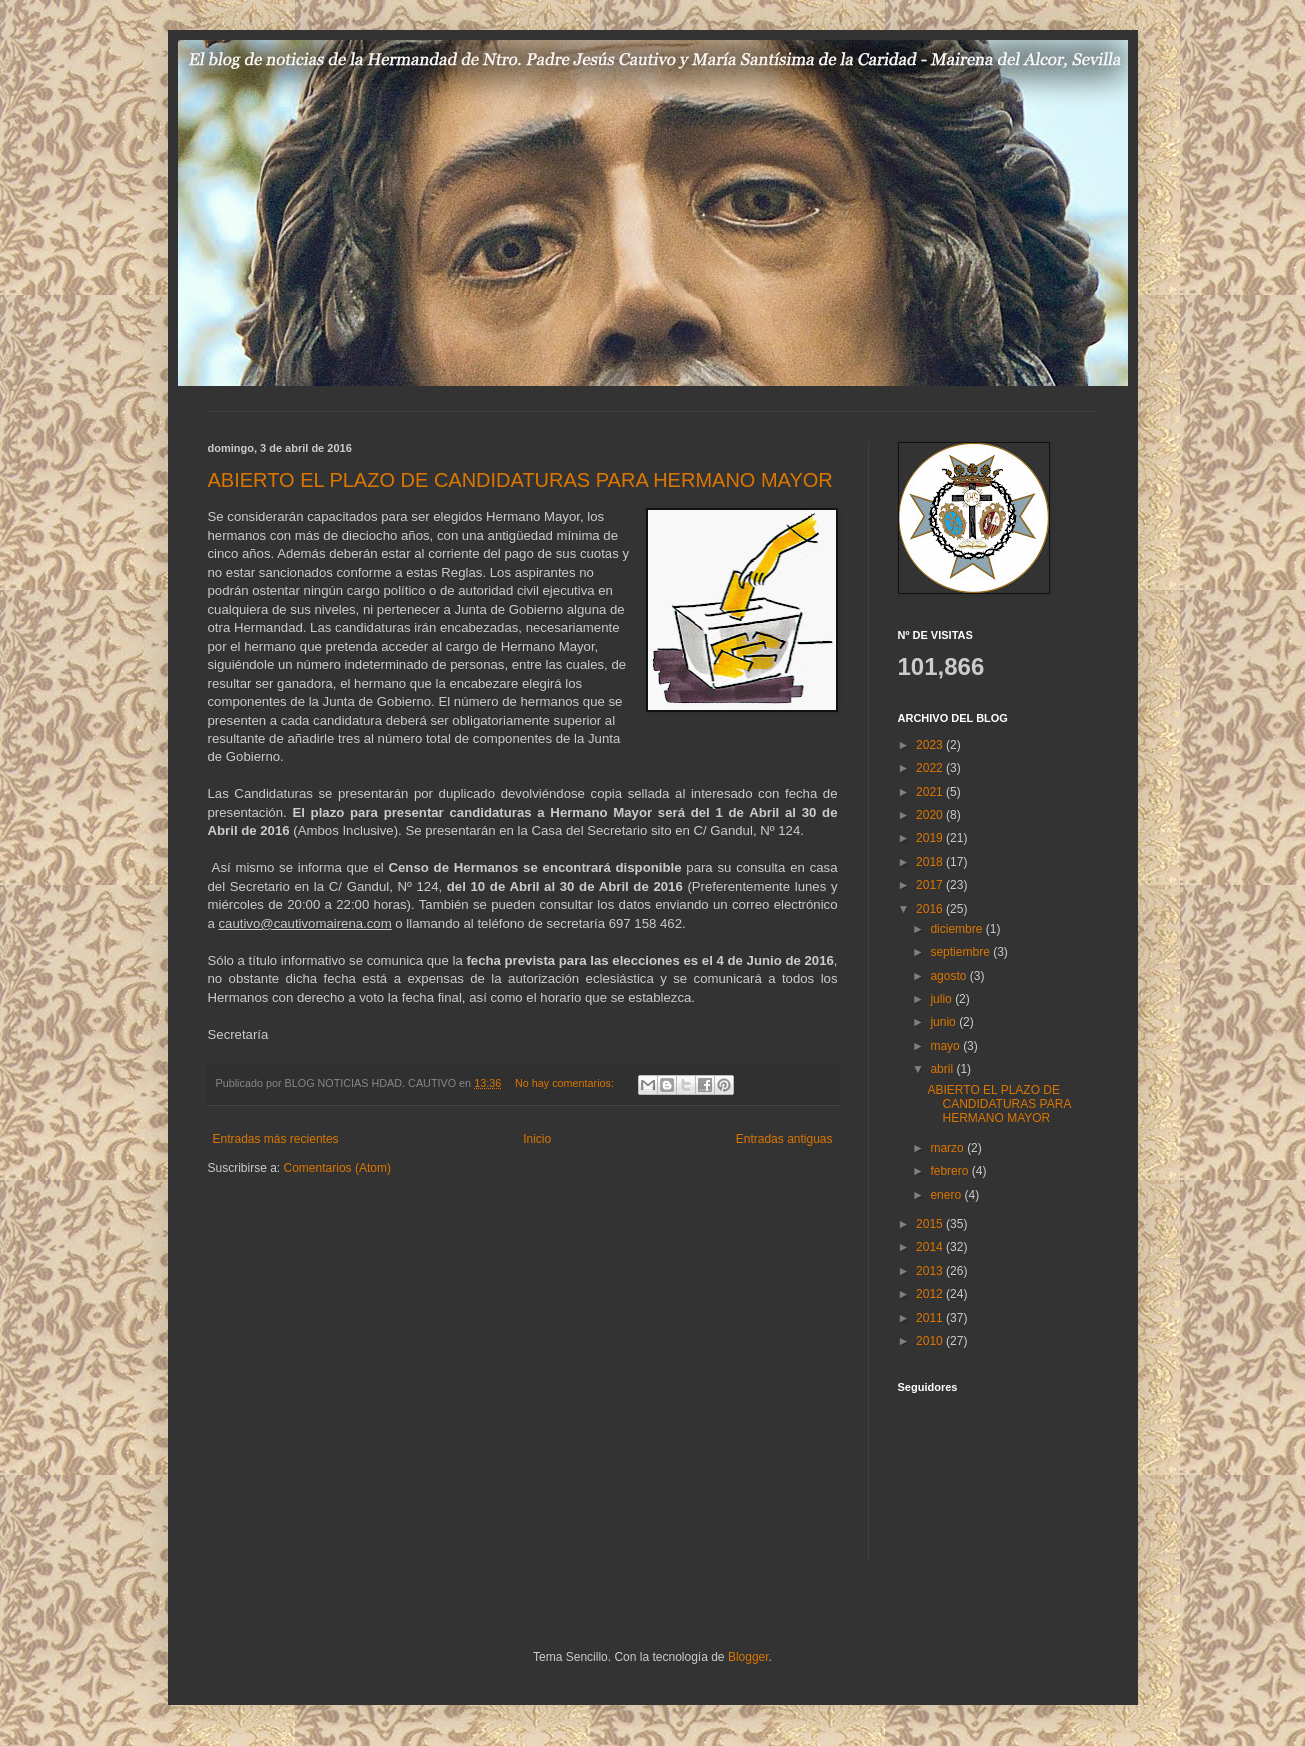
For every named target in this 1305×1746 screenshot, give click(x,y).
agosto (949, 976)
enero (947, 1195)
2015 (931, 1224)
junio (944, 1022)
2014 (931, 1247)
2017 (931, 885)
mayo (946, 1046)
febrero (950, 1171)
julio (942, 999)
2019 (931, 838)
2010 (931, 1341)
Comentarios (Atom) (337, 1168)
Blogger (748, 1657)
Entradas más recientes (276, 1139)
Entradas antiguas (784, 1139)
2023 (931, 745)
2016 (931, 909)
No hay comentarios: (566, 1083)
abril (943, 1069)
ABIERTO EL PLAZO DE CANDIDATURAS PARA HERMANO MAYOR (520, 480)
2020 (931, 815)
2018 (931, 862)
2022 (931, 768)
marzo (948, 1148)
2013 (931, 1271)
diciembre (957, 929)
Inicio (537, 1139)
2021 (931, 792)
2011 (931, 1318)
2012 (931, 1294)
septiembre (961, 952)
